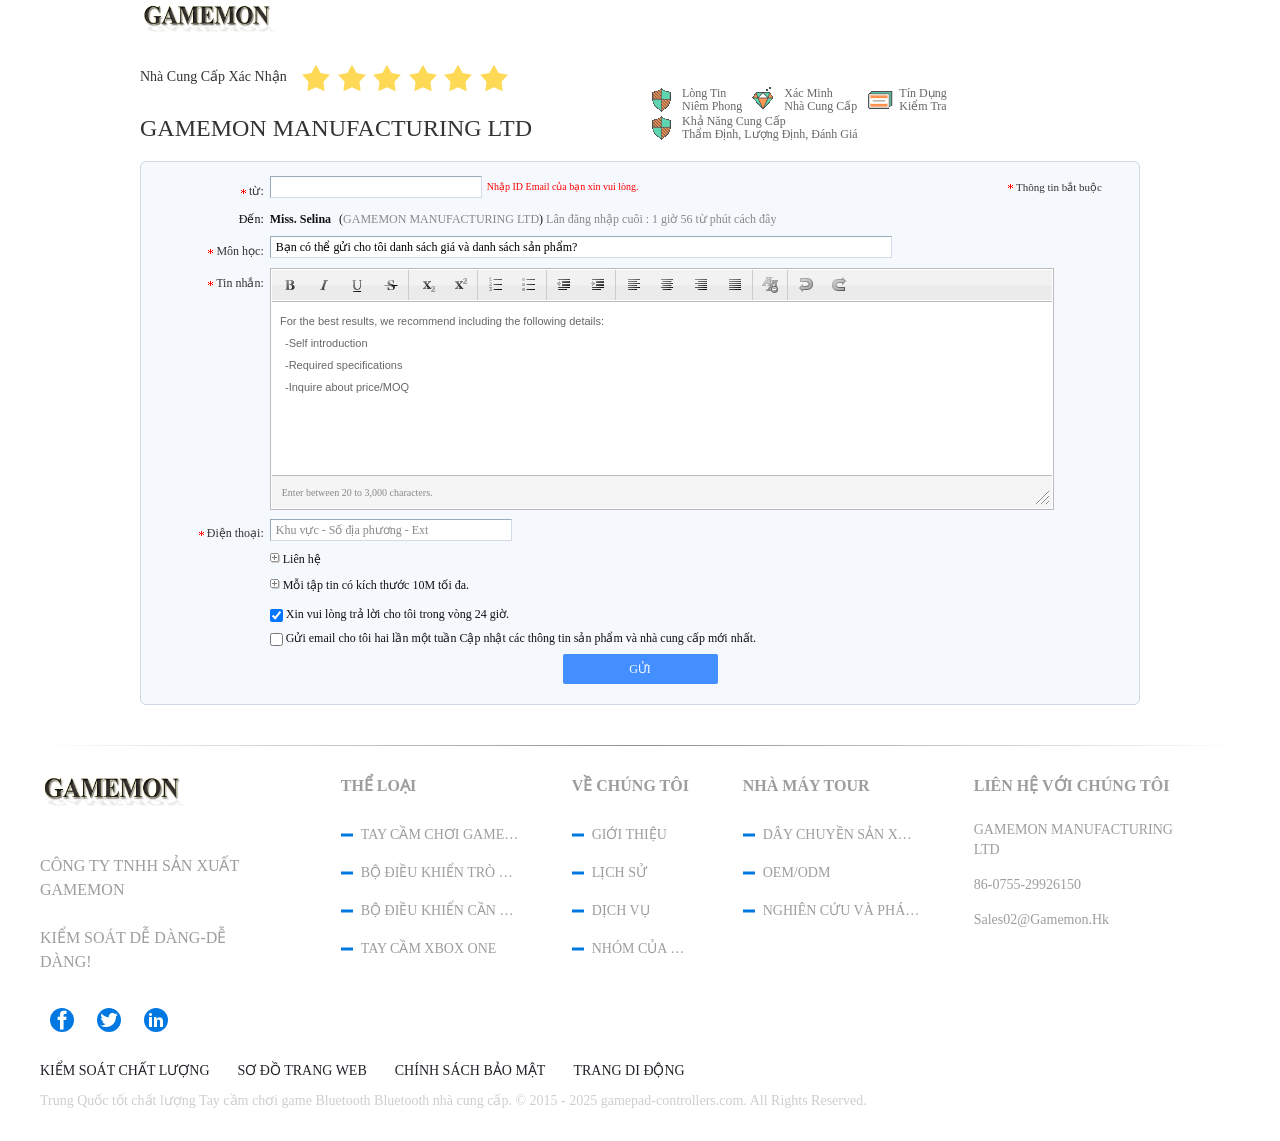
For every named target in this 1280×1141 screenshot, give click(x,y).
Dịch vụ (621, 910)
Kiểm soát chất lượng (125, 1071)
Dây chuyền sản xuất (842, 834)
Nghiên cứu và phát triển (842, 910)
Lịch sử (619, 872)
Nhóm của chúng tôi (641, 948)
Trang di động (628, 1071)
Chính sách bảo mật (470, 1071)
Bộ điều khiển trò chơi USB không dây (440, 872)
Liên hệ (295, 559)
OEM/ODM (797, 872)
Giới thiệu (629, 834)
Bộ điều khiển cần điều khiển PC (440, 910)
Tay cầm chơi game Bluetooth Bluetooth (440, 834)
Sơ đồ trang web (302, 1071)
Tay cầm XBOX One (429, 948)
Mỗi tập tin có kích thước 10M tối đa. (369, 585)
